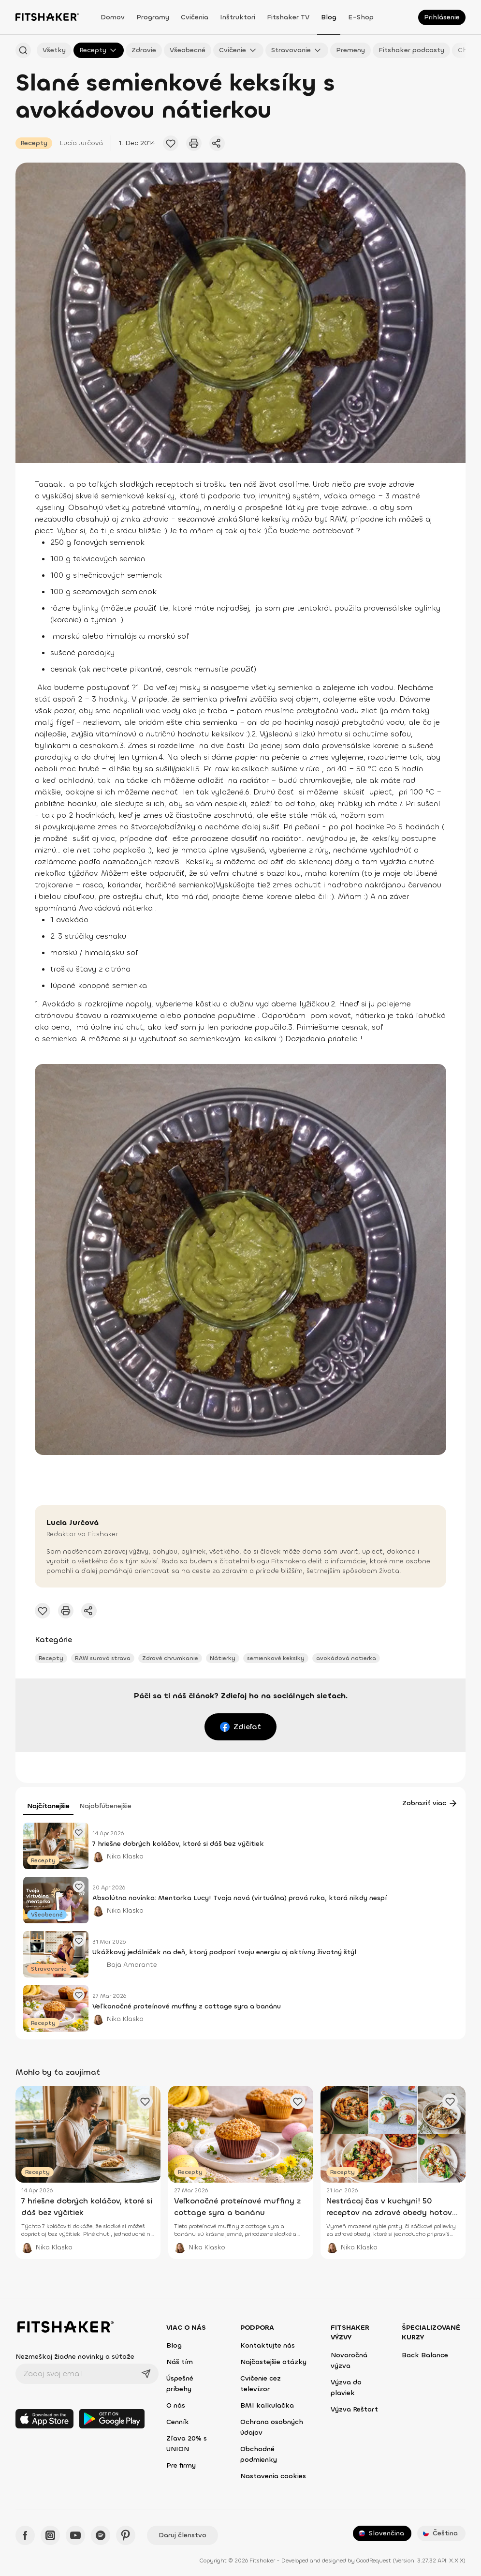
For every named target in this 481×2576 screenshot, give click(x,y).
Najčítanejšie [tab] (48, 1806)
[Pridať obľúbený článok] (170, 143)
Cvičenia (194, 17)
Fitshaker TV (288, 17)
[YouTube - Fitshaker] (75, 2535)
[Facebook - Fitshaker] (25, 2535)
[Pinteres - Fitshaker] (125, 2535)
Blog (328, 17)
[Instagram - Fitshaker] (50, 2535)
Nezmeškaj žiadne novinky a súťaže (74, 2356)
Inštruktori (237, 17)
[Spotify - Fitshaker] (100, 2535)
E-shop (361, 17)
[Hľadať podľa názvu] (23, 50)
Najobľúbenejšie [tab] (105, 1806)
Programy (152, 17)
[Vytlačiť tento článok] (194, 143)
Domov (113, 17)
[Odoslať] (146, 2374)
